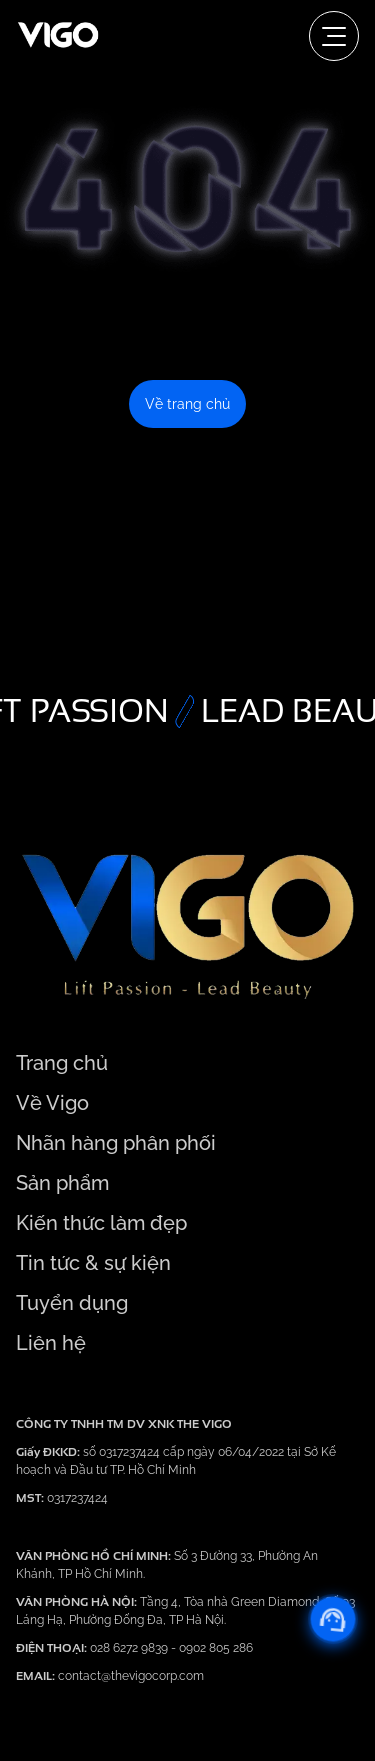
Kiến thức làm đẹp (101, 1223)
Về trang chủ (187, 404)
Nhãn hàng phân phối (116, 1143)
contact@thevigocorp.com (129, 1676)
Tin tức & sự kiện (93, 1263)
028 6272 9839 (130, 1648)
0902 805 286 (216, 1648)
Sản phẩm (62, 1183)
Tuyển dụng (72, 1303)
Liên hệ (51, 1343)
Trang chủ (62, 1063)
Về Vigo (52, 1103)
